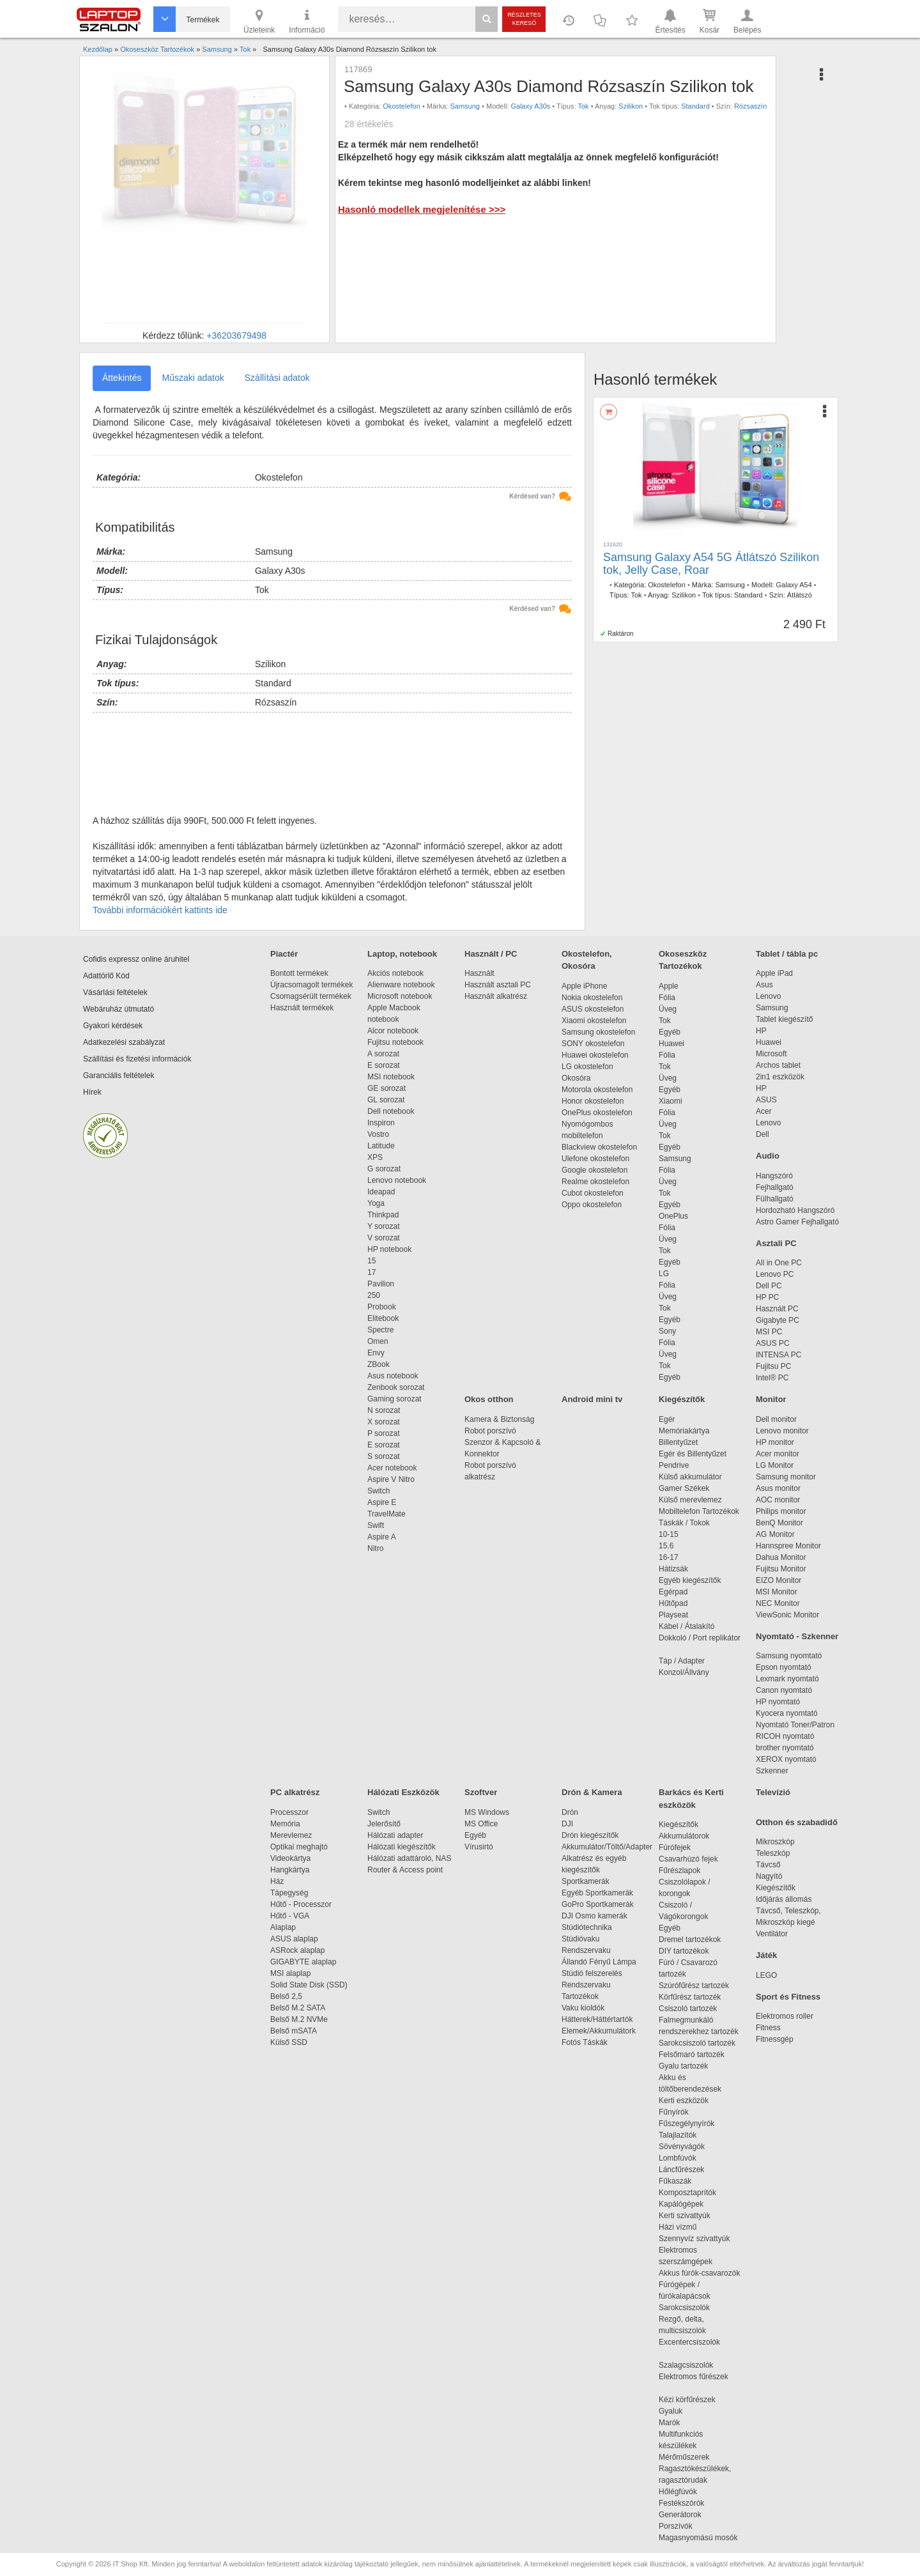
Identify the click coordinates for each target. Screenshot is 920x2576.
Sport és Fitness (788, 1996)
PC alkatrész (294, 1792)
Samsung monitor (786, 1476)
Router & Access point (405, 1869)
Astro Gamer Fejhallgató (797, 1221)
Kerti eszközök (684, 2100)
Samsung (465, 106)
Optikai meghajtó (299, 1846)
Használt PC (777, 1308)
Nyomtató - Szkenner (797, 1636)
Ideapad (381, 1191)
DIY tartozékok (684, 1951)
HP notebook (389, 1249)
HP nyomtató (778, 1701)
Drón (570, 1812)
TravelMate (388, 1513)
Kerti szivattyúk (684, 2215)
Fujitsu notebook (395, 1042)
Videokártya (290, 1858)
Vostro (378, 1134)
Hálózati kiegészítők (401, 1846)
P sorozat (383, 1433)
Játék (766, 1955)
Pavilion (380, 1283)
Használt (479, 973)
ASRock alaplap (299, 1950)
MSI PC (769, 1331)
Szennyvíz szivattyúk (694, 2238)
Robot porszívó (490, 1430)
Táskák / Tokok (684, 1522)
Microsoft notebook (399, 996)
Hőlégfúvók (678, 2491)
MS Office (481, 1823)
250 (373, 1295)
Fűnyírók (674, 2112)
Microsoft (771, 1053)
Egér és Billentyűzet (692, 1453)
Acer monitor (777, 1453)
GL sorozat (385, 1099)
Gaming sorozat (396, 1398)
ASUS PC (773, 1343)
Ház (277, 1881)
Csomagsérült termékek (310, 996)
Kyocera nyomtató (787, 1713)
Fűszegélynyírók (690, 2123)
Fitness (768, 2027)
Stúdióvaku (582, 1938)
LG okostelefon (587, 1066)
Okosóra (576, 1078)
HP (761, 1030)
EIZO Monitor (778, 1580)
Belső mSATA (295, 2030)
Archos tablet (778, 1065)
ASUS (766, 1099)
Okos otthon (489, 1399)
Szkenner (772, 1770)
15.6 (666, 1545)
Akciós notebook (395, 973)
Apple (668, 986)
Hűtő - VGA (289, 1915)
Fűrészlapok (686, 1870)
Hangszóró (774, 1175)
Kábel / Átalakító (689, 1626)
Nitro (375, 1548)
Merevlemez (291, 1835)
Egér (667, 1419)
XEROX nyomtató (786, 1759)
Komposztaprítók (687, 2192)
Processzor (289, 1812)
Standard (695, 106)
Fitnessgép (774, 2039)
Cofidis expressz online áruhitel (136, 959)
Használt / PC (490, 954)
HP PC (767, 1297)
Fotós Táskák (585, 2042)
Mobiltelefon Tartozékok (699, 1511)
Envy (376, 1352)
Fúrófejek (681, 1847)
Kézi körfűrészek (693, 2399)
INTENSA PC (778, 1354)
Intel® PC (772, 1377)
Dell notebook (390, 1111)
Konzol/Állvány (684, 1672)
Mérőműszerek (684, 2457)
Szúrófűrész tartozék (694, 1985)
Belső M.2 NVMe (301, 2019)
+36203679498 (236, 335)
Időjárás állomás (783, 1899)
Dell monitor (776, 1419)
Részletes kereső (524, 19)
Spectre (380, 1329)
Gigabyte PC (777, 1320)
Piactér (284, 954)
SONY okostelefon (593, 1043)
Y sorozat (383, 1226)
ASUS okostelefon (593, 1009)
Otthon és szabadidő (797, 1822)
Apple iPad (774, 973)
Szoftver (480, 1792)
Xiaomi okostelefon (594, 1020)
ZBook (378, 1364)
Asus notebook (392, 1375)
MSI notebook (391, 1076)
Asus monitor (778, 1488)
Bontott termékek (299, 973)
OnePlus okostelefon (597, 1112)
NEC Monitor (778, 1603)
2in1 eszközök (780, 1076)
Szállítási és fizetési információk (137, 1058)
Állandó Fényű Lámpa (600, 1961)
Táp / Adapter (682, 1660)
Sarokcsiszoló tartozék (697, 2043)
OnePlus (673, 1216)
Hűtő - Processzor (301, 1904)
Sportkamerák (586, 1881)
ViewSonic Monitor (787, 1614)
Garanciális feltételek (118, 1075)
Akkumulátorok (690, 1836)
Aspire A (381, 1536)
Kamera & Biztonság (499, 1419)
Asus (764, 984)
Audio (767, 1156)
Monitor (771, 1399)
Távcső (768, 1864)
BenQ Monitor (779, 1522)
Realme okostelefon (595, 1181)
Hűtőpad (673, 1603)
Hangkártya (289, 1869)
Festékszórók (681, 2503)
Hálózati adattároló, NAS (409, 1858)
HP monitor (775, 1442)
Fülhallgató (774, 1198)
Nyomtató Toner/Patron (795, 1724)
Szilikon (630, 106)
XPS (375, 1157)
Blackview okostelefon (599, 1147)
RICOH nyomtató (785, 1736)
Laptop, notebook (402, 954)
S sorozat (383, 1456)
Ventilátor (772, 1933)
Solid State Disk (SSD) (309, 1984)
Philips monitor (781, 1511)
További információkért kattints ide (160, 910)
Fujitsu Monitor (781, 1568)
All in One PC (779, 1262)
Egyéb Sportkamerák (600, 1892)
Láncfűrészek (688, 2169)
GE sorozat (388, 1088)
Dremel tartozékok (696, 1939)
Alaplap (283, 1927)
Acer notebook (392, 1467)
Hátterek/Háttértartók (597, 2019)
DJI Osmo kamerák (596, 1915)
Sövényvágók (688, 2146)
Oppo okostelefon (592, 1204)
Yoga (376, 1203)
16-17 (668, 1557)
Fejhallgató (774, 1187)
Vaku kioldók (583, 2007)
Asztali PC (776, 1243)
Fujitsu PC (773, 1366)
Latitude (381, 1145)
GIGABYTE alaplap (305, 1961)
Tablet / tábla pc (787, 954)
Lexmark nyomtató (787, 1678)
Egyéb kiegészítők (690, 1580)
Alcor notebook (392, 1030)
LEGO (766, 1975)
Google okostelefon (594, 1170)
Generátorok (680, 2514)
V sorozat (383, 1237)
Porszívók (676, 2526)
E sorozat (383, 1065)
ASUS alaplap (296, 1938)
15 (371, 1260)
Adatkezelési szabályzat (124, 1042)
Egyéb (669, 1032)
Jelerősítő (384, 1823)
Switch (378, 1490)
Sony (667, 1331)
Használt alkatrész (495, 996)
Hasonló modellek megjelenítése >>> (421, 209)
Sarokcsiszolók (688, 2307)
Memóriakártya (684, 1430)
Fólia (667, 997)
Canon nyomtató (784, 1690)
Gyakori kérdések (112, 1025)
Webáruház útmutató (118, 1009)
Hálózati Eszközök (403, 1792)
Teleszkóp (773, 1853)
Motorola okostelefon (597, 1089)
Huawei (671, 1043)
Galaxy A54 (794, 585)
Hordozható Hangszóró (795, 1210)
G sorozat (384, 1168)
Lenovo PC (774, 1274)
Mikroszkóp (775, 1841)
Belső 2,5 (286, 1996)
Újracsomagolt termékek (311, 984)
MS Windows (486, 1812)
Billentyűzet (678, 1442)
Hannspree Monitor (788, 1545)
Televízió (773, 1792)
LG (664, 1273)
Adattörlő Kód (106, 975)
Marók (678, 2422)
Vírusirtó (478, 1846)
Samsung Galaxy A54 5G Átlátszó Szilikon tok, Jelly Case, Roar (711, 563)
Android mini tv (592, 1399)
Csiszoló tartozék (688, 2008)
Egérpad (673, 1591)
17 (371, 1272)
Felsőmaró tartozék (691, 2054)
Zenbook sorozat (395, 1387)
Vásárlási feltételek (115, 992)
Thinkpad (383, 1214)
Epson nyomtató (783, 1667)
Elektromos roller (784, 2016)
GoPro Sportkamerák (598, 1904)
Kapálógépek (681, 2204)
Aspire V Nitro (393, 1479)
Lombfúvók (677, 2158)
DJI (567, 1823)
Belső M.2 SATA (297, 2007)
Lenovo (768, 996)
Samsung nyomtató (789, 1655)
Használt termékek (302, 1007)
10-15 (668, 1534)
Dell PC (769, 1285)
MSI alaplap (290, 1973)
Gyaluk (685, 2411)
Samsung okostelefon (598, 1032)
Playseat (673, 1614)
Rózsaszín (750, 106)
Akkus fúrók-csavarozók (699, 2273)
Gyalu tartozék (683, 2066)
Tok (583, 106)
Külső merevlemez (690, 1499)
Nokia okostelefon (592, 997)
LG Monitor (774, 1465)
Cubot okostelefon (593, 1193)
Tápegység (289, 1892)
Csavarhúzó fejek (695, 1859)
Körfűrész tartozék (690, 1997)
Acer (764, 1111)
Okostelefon (401, 106)
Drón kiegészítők (590, 1835)
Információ (307, 20)
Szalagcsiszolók (686, 2365)
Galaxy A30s (531, 106)
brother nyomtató (785, 1747)
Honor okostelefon (593, 1101)
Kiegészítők (682, 1399)
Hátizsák (673, 1568)
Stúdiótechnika (587, 1927)
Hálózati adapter (395, 1835)
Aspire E (381, 1502)
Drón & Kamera (592, 1792)
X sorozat (383, 1421)
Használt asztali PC (497, 984)
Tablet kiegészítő (784, 1019)
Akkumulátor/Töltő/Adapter (607, 1846)
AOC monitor (778, 1499)
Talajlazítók (677, 2135)
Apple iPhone (584, 986)
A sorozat (383, 1053)
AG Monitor (775, 1534)
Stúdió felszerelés (593, 1973)
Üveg (668, 1009)
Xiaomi (670, 1101)
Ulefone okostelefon (595, 1158)
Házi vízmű (677, 2227)
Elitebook (383, 1318)
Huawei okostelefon (595, 1055)
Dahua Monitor (781, 1557)
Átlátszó (799, 595)
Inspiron (381, 1122)
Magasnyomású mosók (698, 2537)
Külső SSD (288, 2042)
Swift (375, 1525)
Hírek (92, 1092)
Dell (762, 1134)
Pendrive (674, 1465)
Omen (377, 1341)
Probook (381, 1306)
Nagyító (769, 1876)
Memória (285, 1823)
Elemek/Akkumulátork (600, 2030)
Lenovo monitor (782, 1430)
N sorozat (383, 1410)
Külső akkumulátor (690, 1476)
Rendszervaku (586, 1950)
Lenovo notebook (396, 1180)
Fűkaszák (675, 2181)
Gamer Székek (684, 1488)
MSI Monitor (776, 1591)
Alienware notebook (400, 984)
